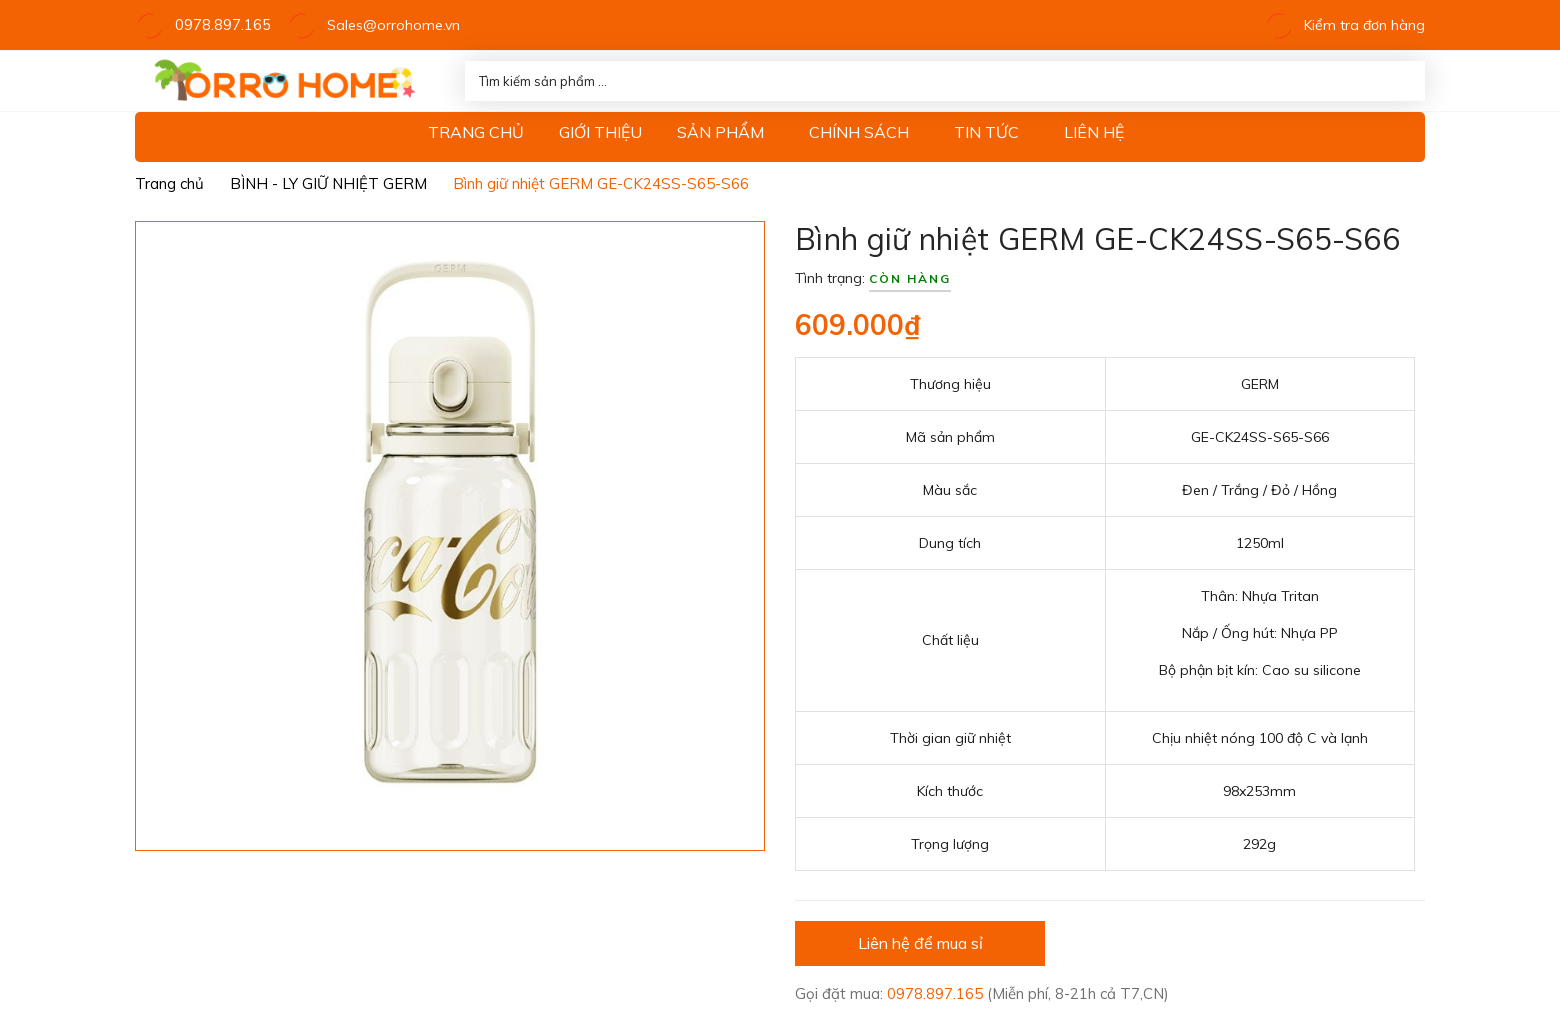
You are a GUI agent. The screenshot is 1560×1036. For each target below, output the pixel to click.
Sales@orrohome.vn (383, 25)
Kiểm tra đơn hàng (1344, 25)
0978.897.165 (218, 25)
